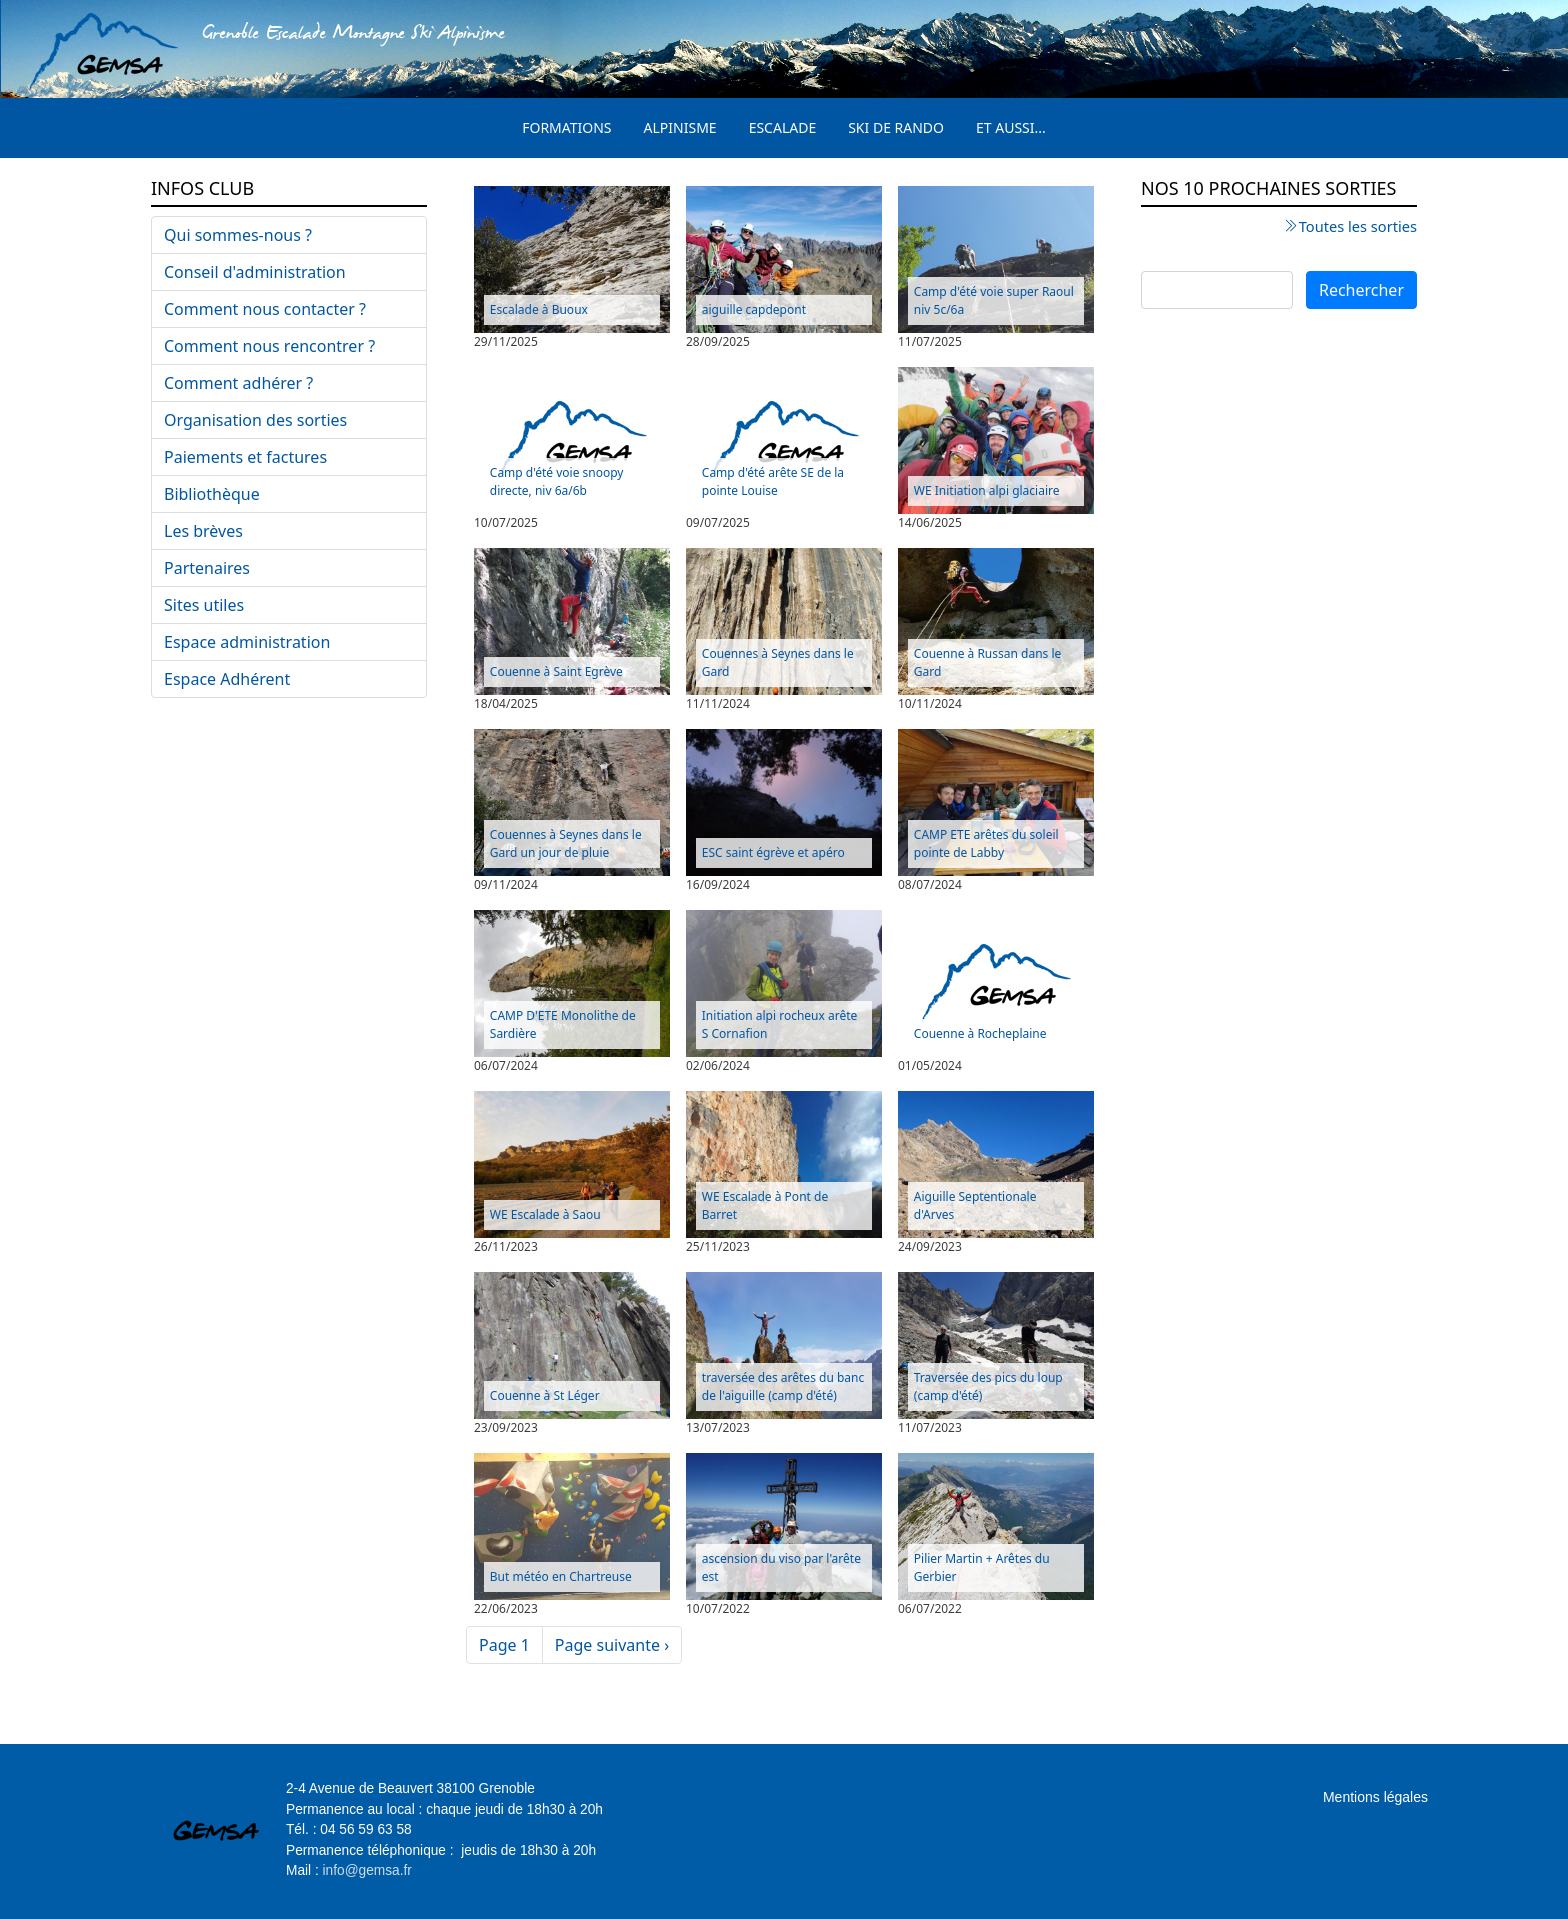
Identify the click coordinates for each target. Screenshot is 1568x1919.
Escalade (783, 127)
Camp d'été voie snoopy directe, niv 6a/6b (557, 481)
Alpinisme (680, 127)
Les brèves (203, 531)
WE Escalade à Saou (545, 1214)
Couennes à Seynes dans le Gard (778, 662)
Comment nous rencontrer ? (269, 346)
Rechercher (1361, 290)
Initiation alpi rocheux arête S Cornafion (780, 1024)
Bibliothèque (212, 494)
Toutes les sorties (1358, 226)
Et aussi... (1011, 127)
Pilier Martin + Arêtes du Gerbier (982, 1567)
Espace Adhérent (227, 679)
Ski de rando (896, 127)
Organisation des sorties (255, 420)
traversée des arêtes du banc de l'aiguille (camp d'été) (783, 1386)
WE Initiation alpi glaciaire (987, 490)
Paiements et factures (245, 457)
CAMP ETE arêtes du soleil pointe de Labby (986, 843)
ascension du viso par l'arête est (781, 1567)
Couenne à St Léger (545, 1395)
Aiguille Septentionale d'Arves (975, 1205)
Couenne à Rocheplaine (980, 1033)
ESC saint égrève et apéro (773, 852)
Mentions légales (1375, 1797)
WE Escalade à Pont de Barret (765, 1205)
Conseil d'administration (255, 272)
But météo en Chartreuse (561, 1576)
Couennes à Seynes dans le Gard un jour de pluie (566, 843)
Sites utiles (204, 605)
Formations (566, 127)
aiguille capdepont (754, 309)
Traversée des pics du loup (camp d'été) (988, 1386)
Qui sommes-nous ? (238, 235)
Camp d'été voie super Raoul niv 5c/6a (994, 300)
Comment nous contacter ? (265, 309)
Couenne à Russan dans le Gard (988, 662)
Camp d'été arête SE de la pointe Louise (773, 481)
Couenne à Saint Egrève (556, 671)
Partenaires (207, 568)
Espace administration (247, 642)
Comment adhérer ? (238, 383)
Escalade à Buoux (539, 309)
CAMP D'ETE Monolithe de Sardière (563, 1024)
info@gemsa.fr (367, 1870)
